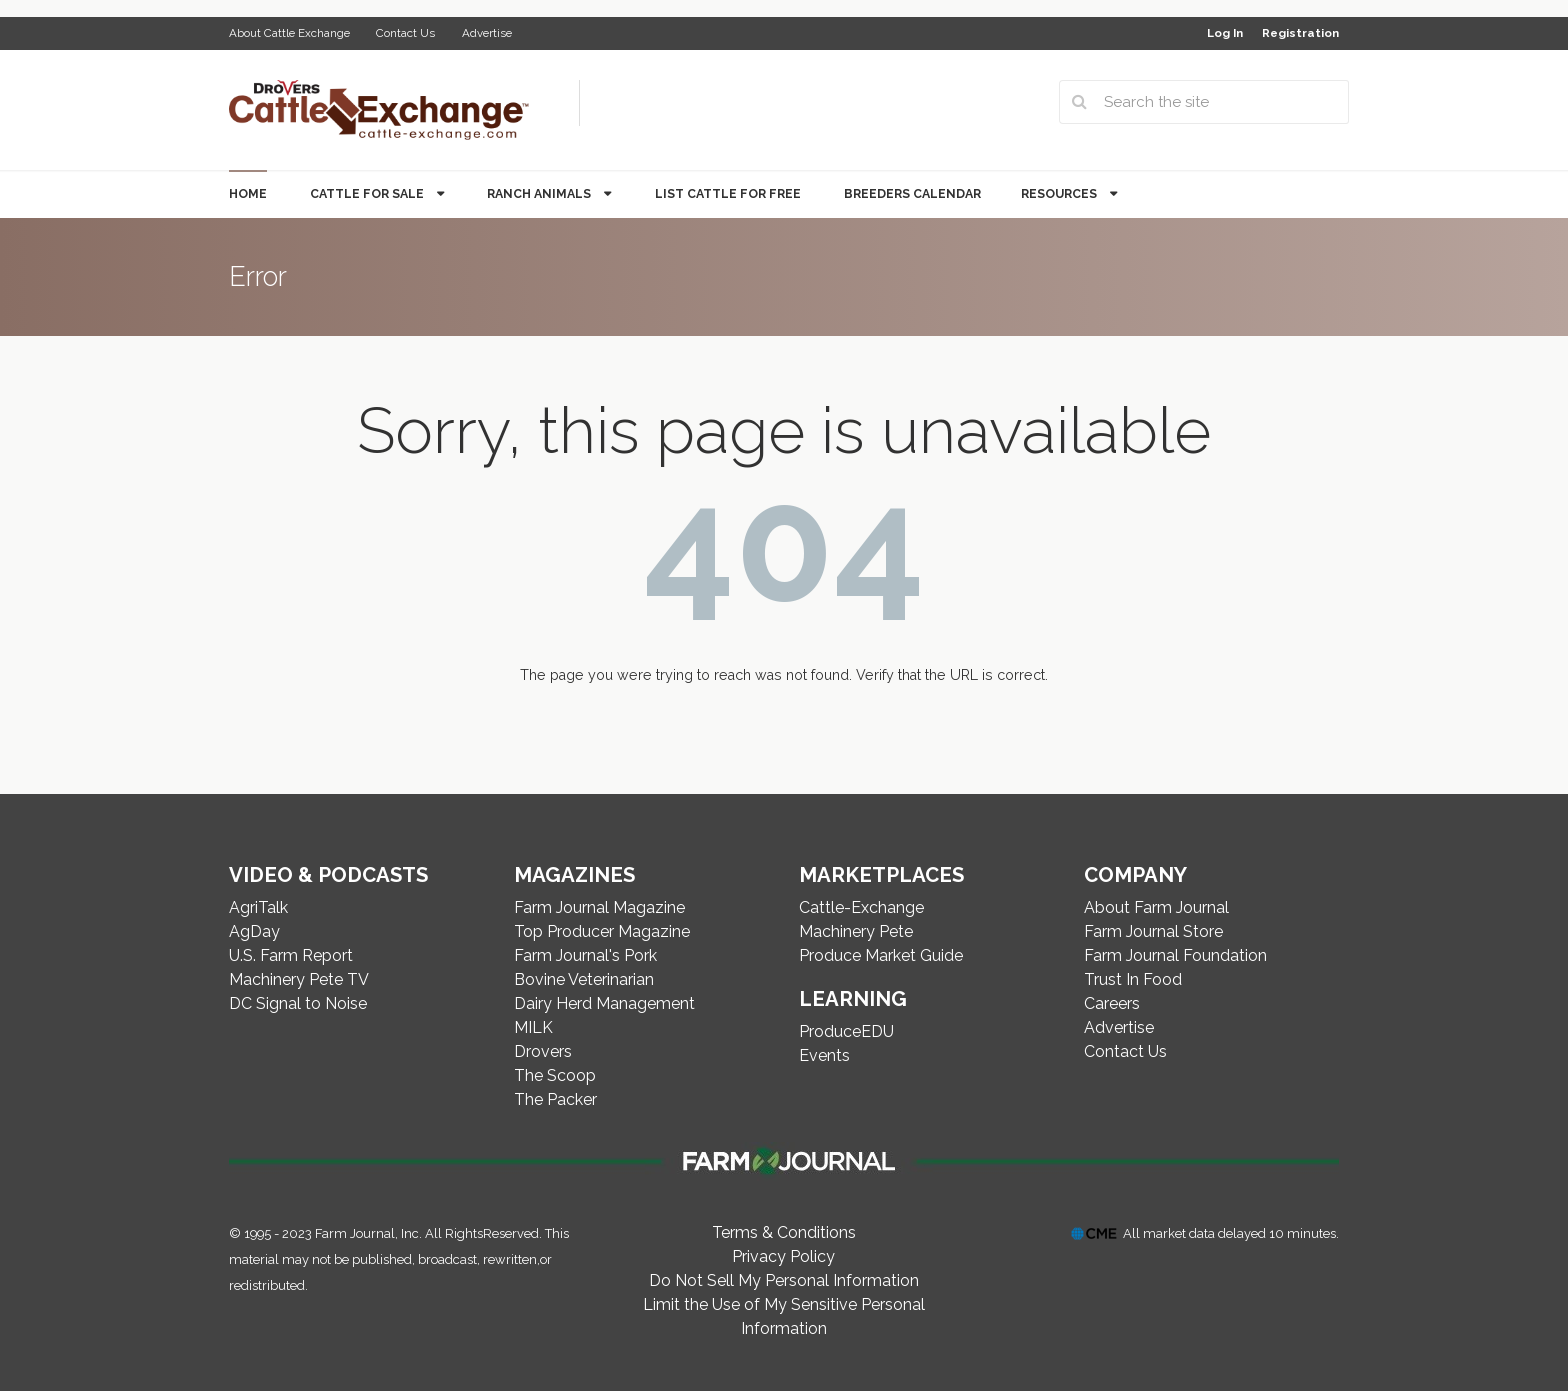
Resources (1060, 193)
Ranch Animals (540, 193)
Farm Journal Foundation (1175, 955)
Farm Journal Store (1153, 931)
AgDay (254, 931)
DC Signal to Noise (298, 1003)
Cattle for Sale (368, 193)
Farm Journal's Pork (585, 955)
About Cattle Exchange (289, 33)
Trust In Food (1133, 979)
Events (824, 1055)
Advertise (487, 33)
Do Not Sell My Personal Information (784, 1280)
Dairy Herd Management (604, 1003)
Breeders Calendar (912, 193)
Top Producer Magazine (602, 931)
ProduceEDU (846, 1031)
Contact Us (405, 33)
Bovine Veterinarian (584, 979)
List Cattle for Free (728, 193)
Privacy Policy (783, 1256)
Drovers (543, 1051)
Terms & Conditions (784, 1232)
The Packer (555, 1099)
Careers (1112, 1003)
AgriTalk (258, 907)
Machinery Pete (856, 931)
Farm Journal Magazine (599, 907)
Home (248, 193)
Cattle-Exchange (861, 907)
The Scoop (555, 1075)
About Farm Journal (1156, 907)
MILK (533, 1027)
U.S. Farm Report (291, 955)
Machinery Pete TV (299, 979)
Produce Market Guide (881, 955)
